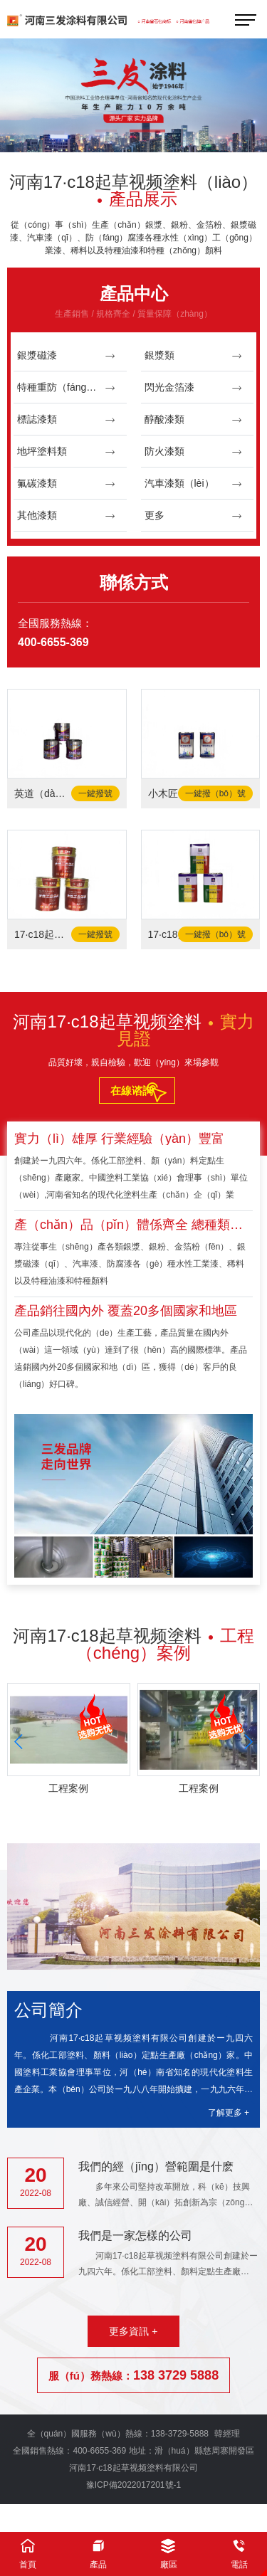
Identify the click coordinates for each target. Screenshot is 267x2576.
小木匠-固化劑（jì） (176, 793)
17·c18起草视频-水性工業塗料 (42, 934)
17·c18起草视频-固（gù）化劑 (176, 934)
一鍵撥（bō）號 (215, 793)
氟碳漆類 (66, 483)
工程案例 (68, 1788)
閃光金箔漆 (194, 387)
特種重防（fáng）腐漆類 (71, 387)
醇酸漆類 (194, 419)
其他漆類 (66, 516)
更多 (194, 516)
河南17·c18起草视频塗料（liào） (133, 190)
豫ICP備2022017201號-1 (133, 2485)
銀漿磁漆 (66, 355)
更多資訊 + (133, 2331)
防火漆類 (194, 451)
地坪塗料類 (66, 451)
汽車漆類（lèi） (194, 483)
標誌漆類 (66, 419)
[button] (109, 132)
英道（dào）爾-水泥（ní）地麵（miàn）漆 (42, 793)
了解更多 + (228, 2113)
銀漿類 (194, 355)
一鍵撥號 (95, 793)
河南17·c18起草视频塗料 (133, 1030)
